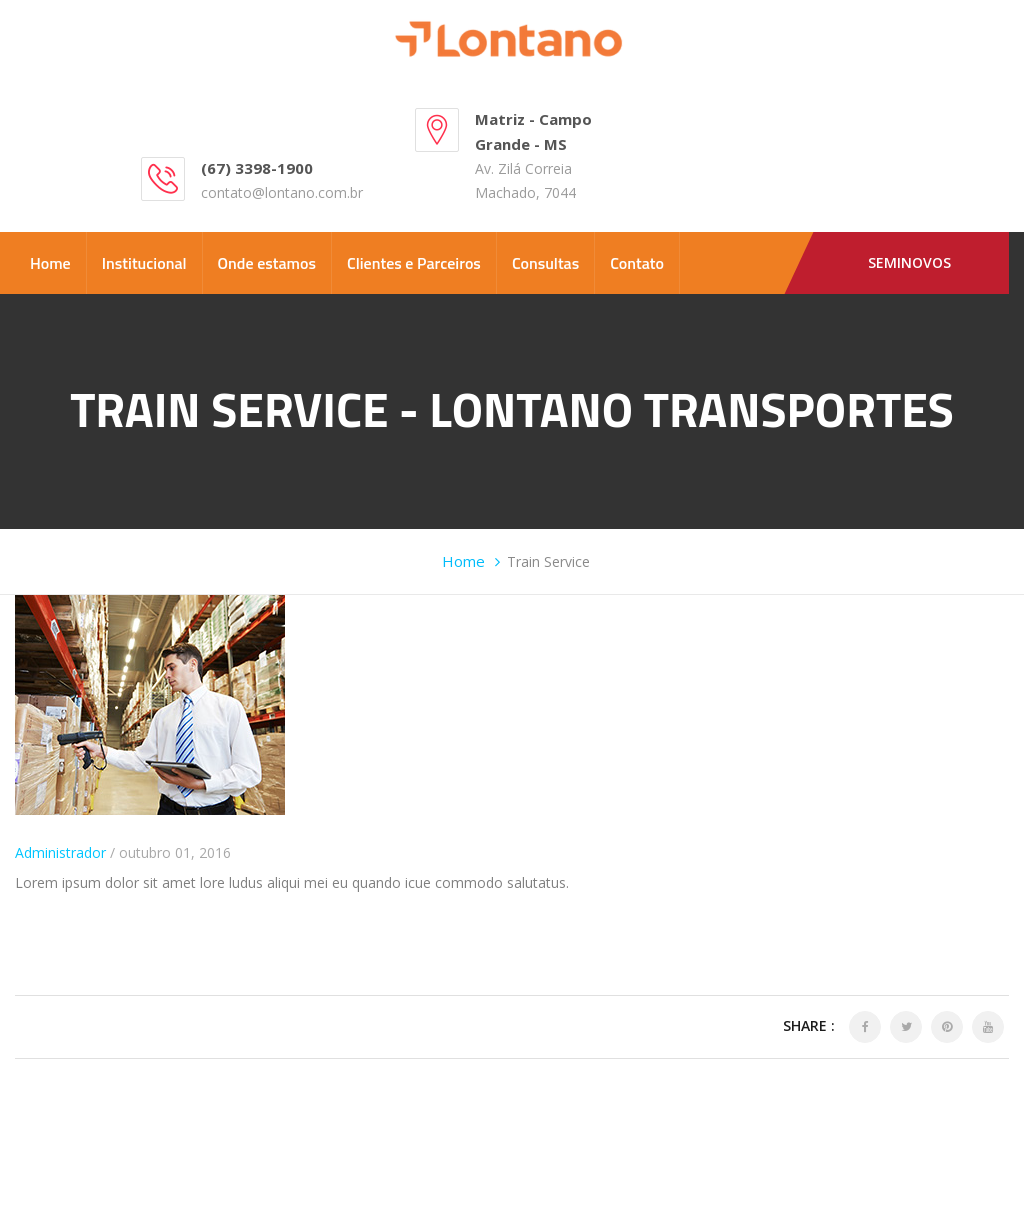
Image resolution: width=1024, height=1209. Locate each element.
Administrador (60, 852)
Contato (637, 263)
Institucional (144, 263)
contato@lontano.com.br (282, 192)
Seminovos (909, 262)
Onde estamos (267, 263)
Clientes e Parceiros (414, 263)
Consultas (545, 263)
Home (50, 263)
